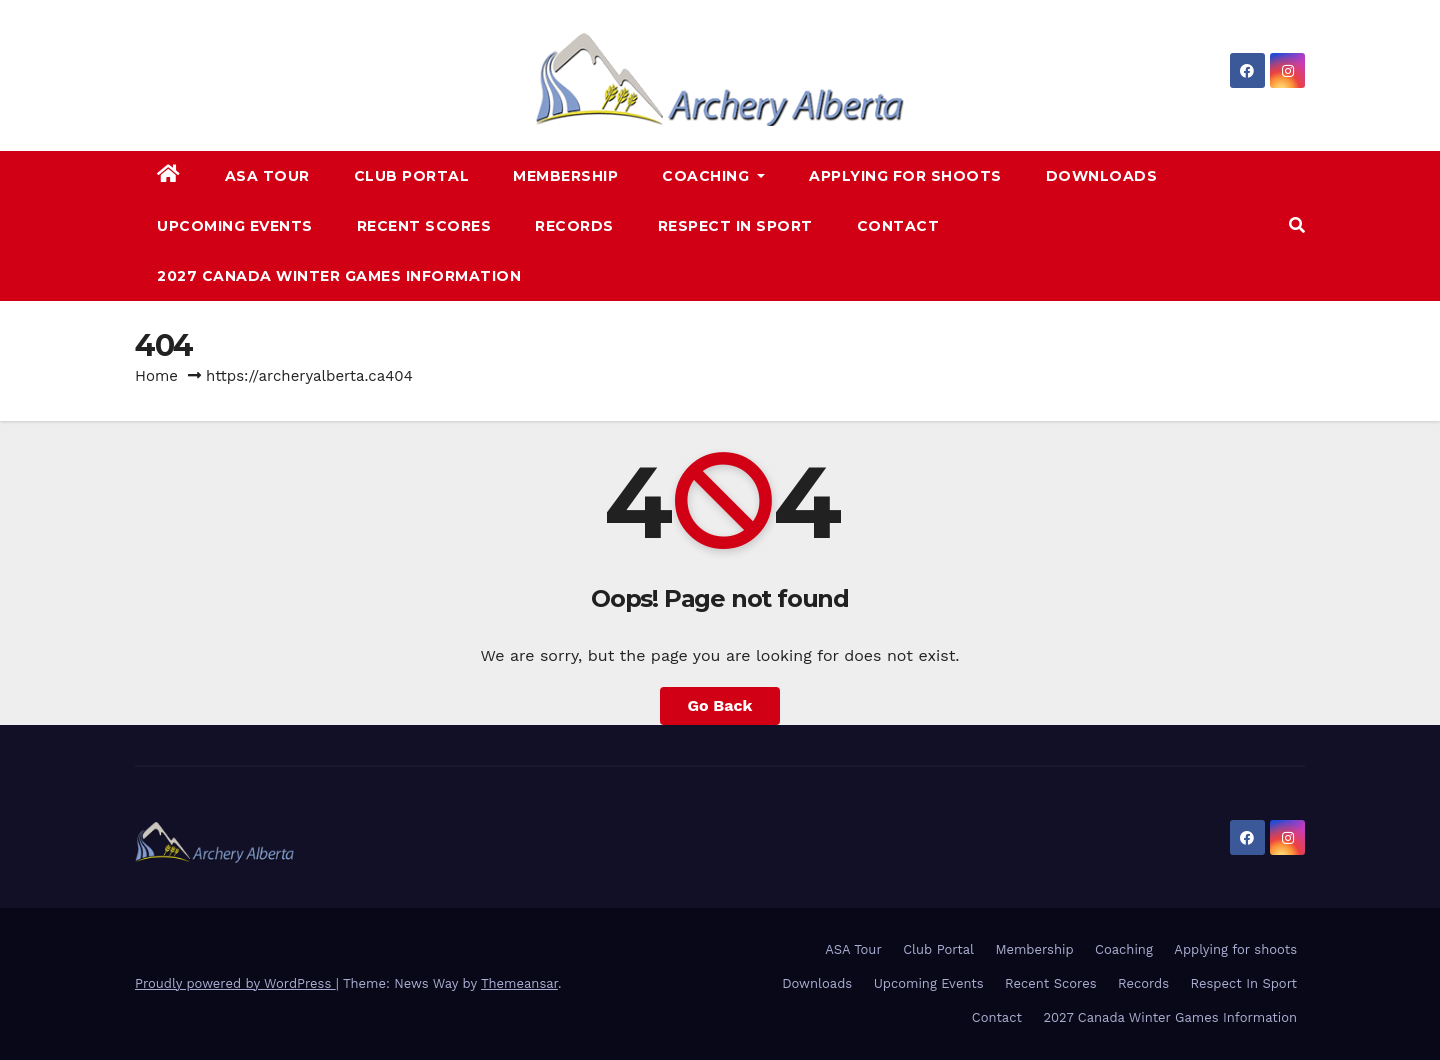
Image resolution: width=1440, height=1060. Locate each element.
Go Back (720, 705)
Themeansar (519, 983)
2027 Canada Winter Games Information (339, 276)
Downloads (1102, 176)
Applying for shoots (905, 176)
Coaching (713, 176)
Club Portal (412, 176)
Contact (898, 226)
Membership (565, 176)
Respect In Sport (735, 226)
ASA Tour (267, 176)
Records (574, 226)
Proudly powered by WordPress (235, 983)
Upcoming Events (235, 226)
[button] (1297, 225)
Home (156, 376)
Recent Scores (424, 226)
